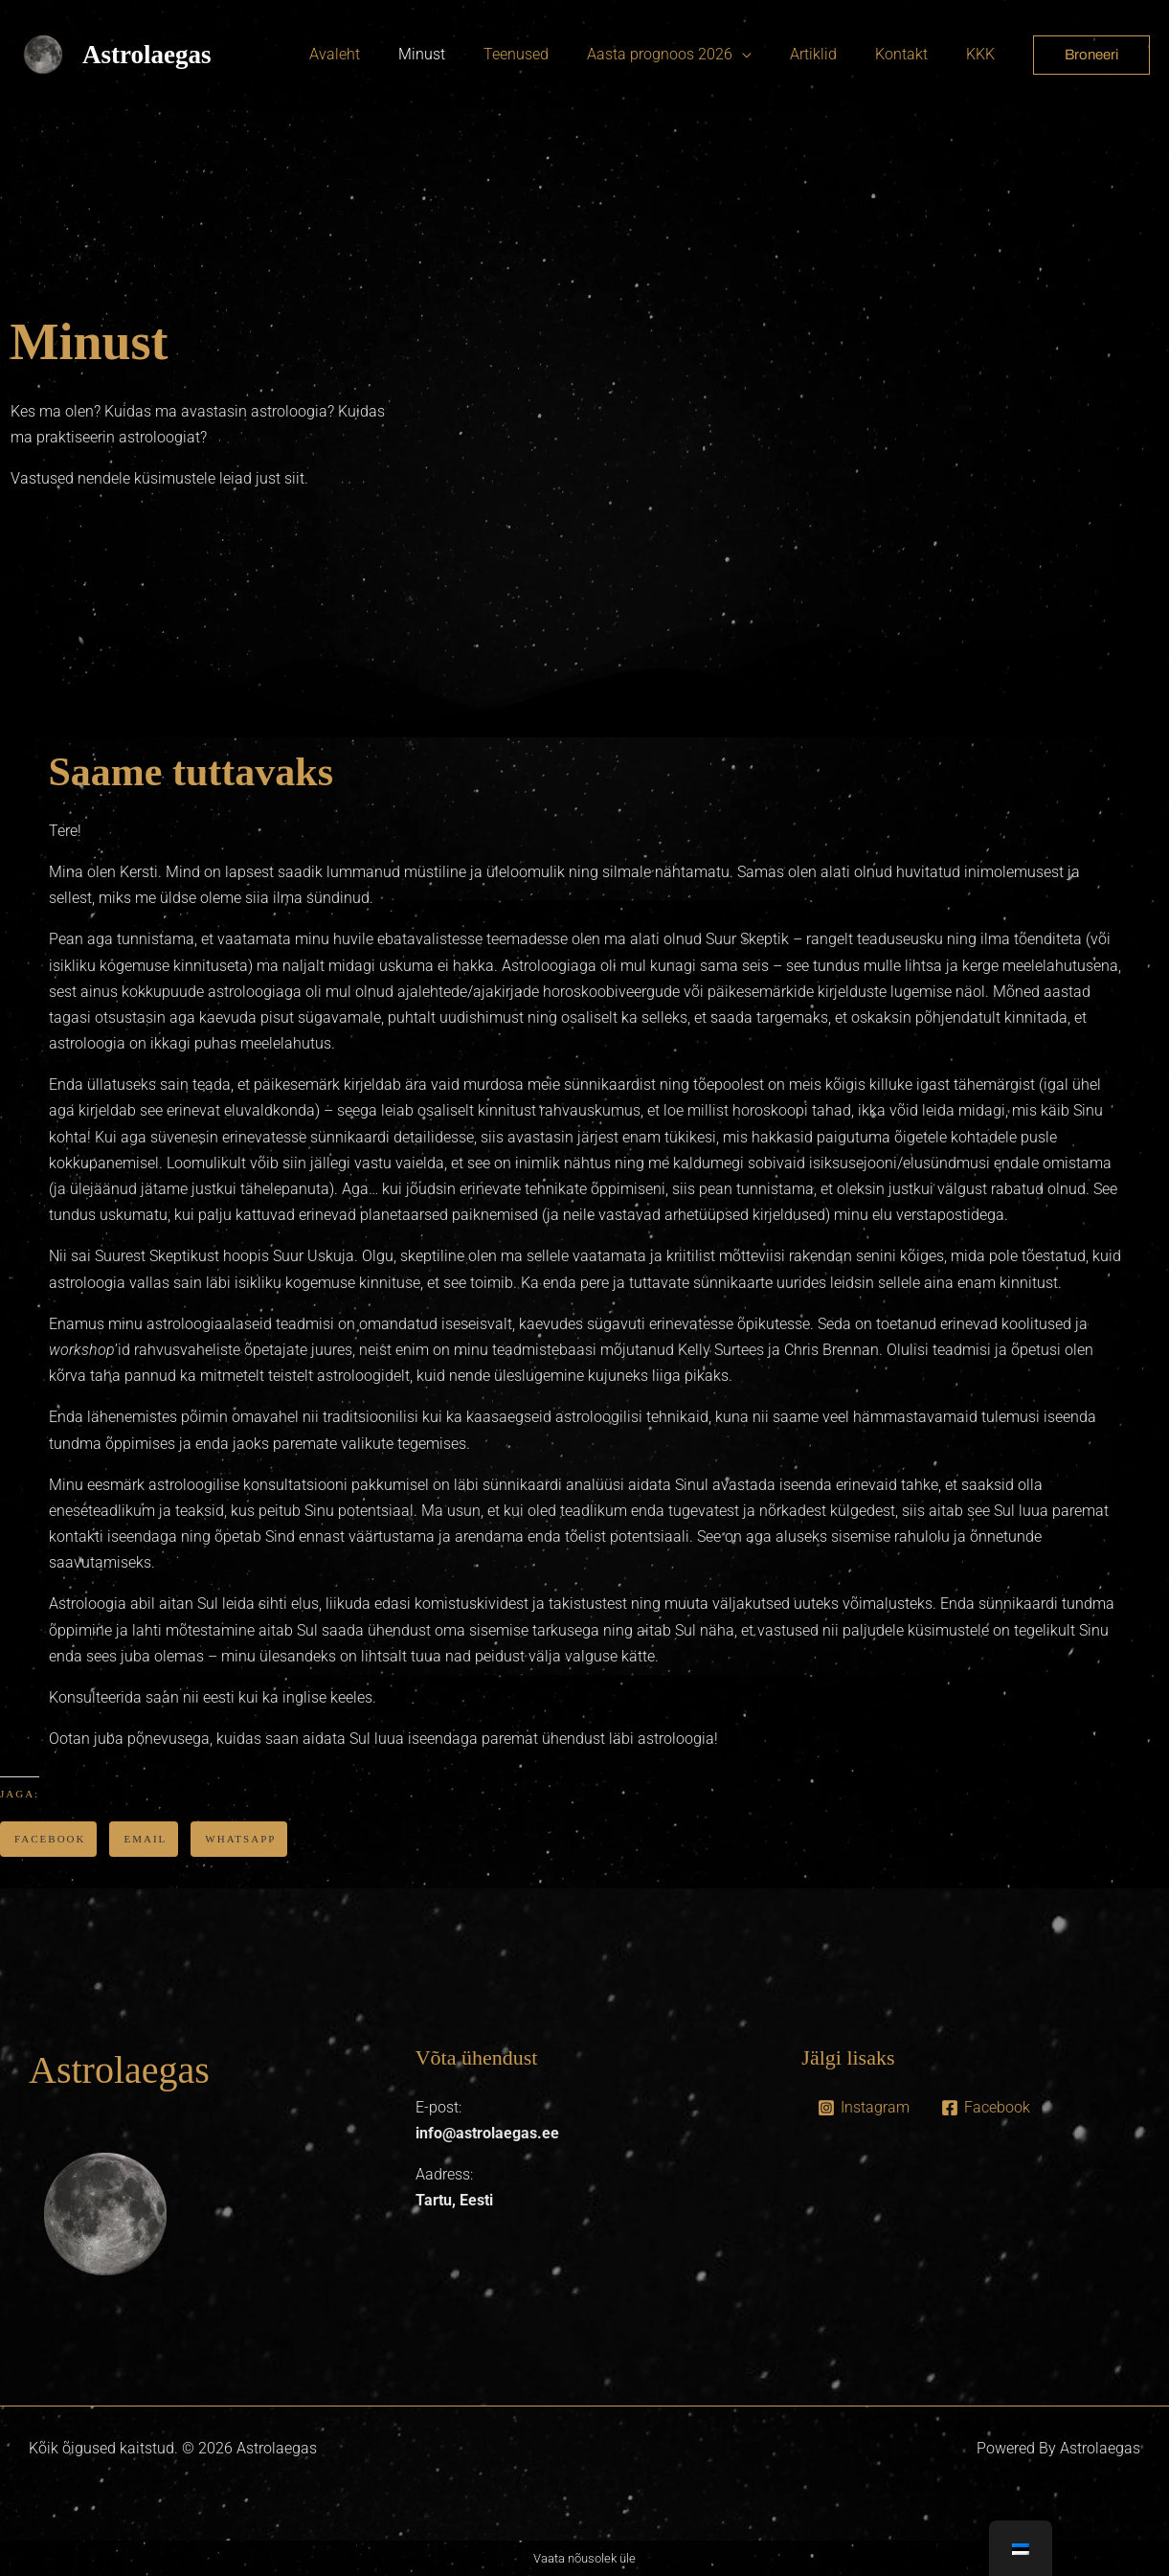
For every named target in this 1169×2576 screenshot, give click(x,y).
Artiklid (832, 54)
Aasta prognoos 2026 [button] (686, 54)
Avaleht (384, 54)
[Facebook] (985, 2107)
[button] (1091, 55)
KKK (984, 54)
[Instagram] (863, 2107)
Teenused (550, 54)
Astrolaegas (147, 54)
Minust (463, 54)
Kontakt (913, 54)
